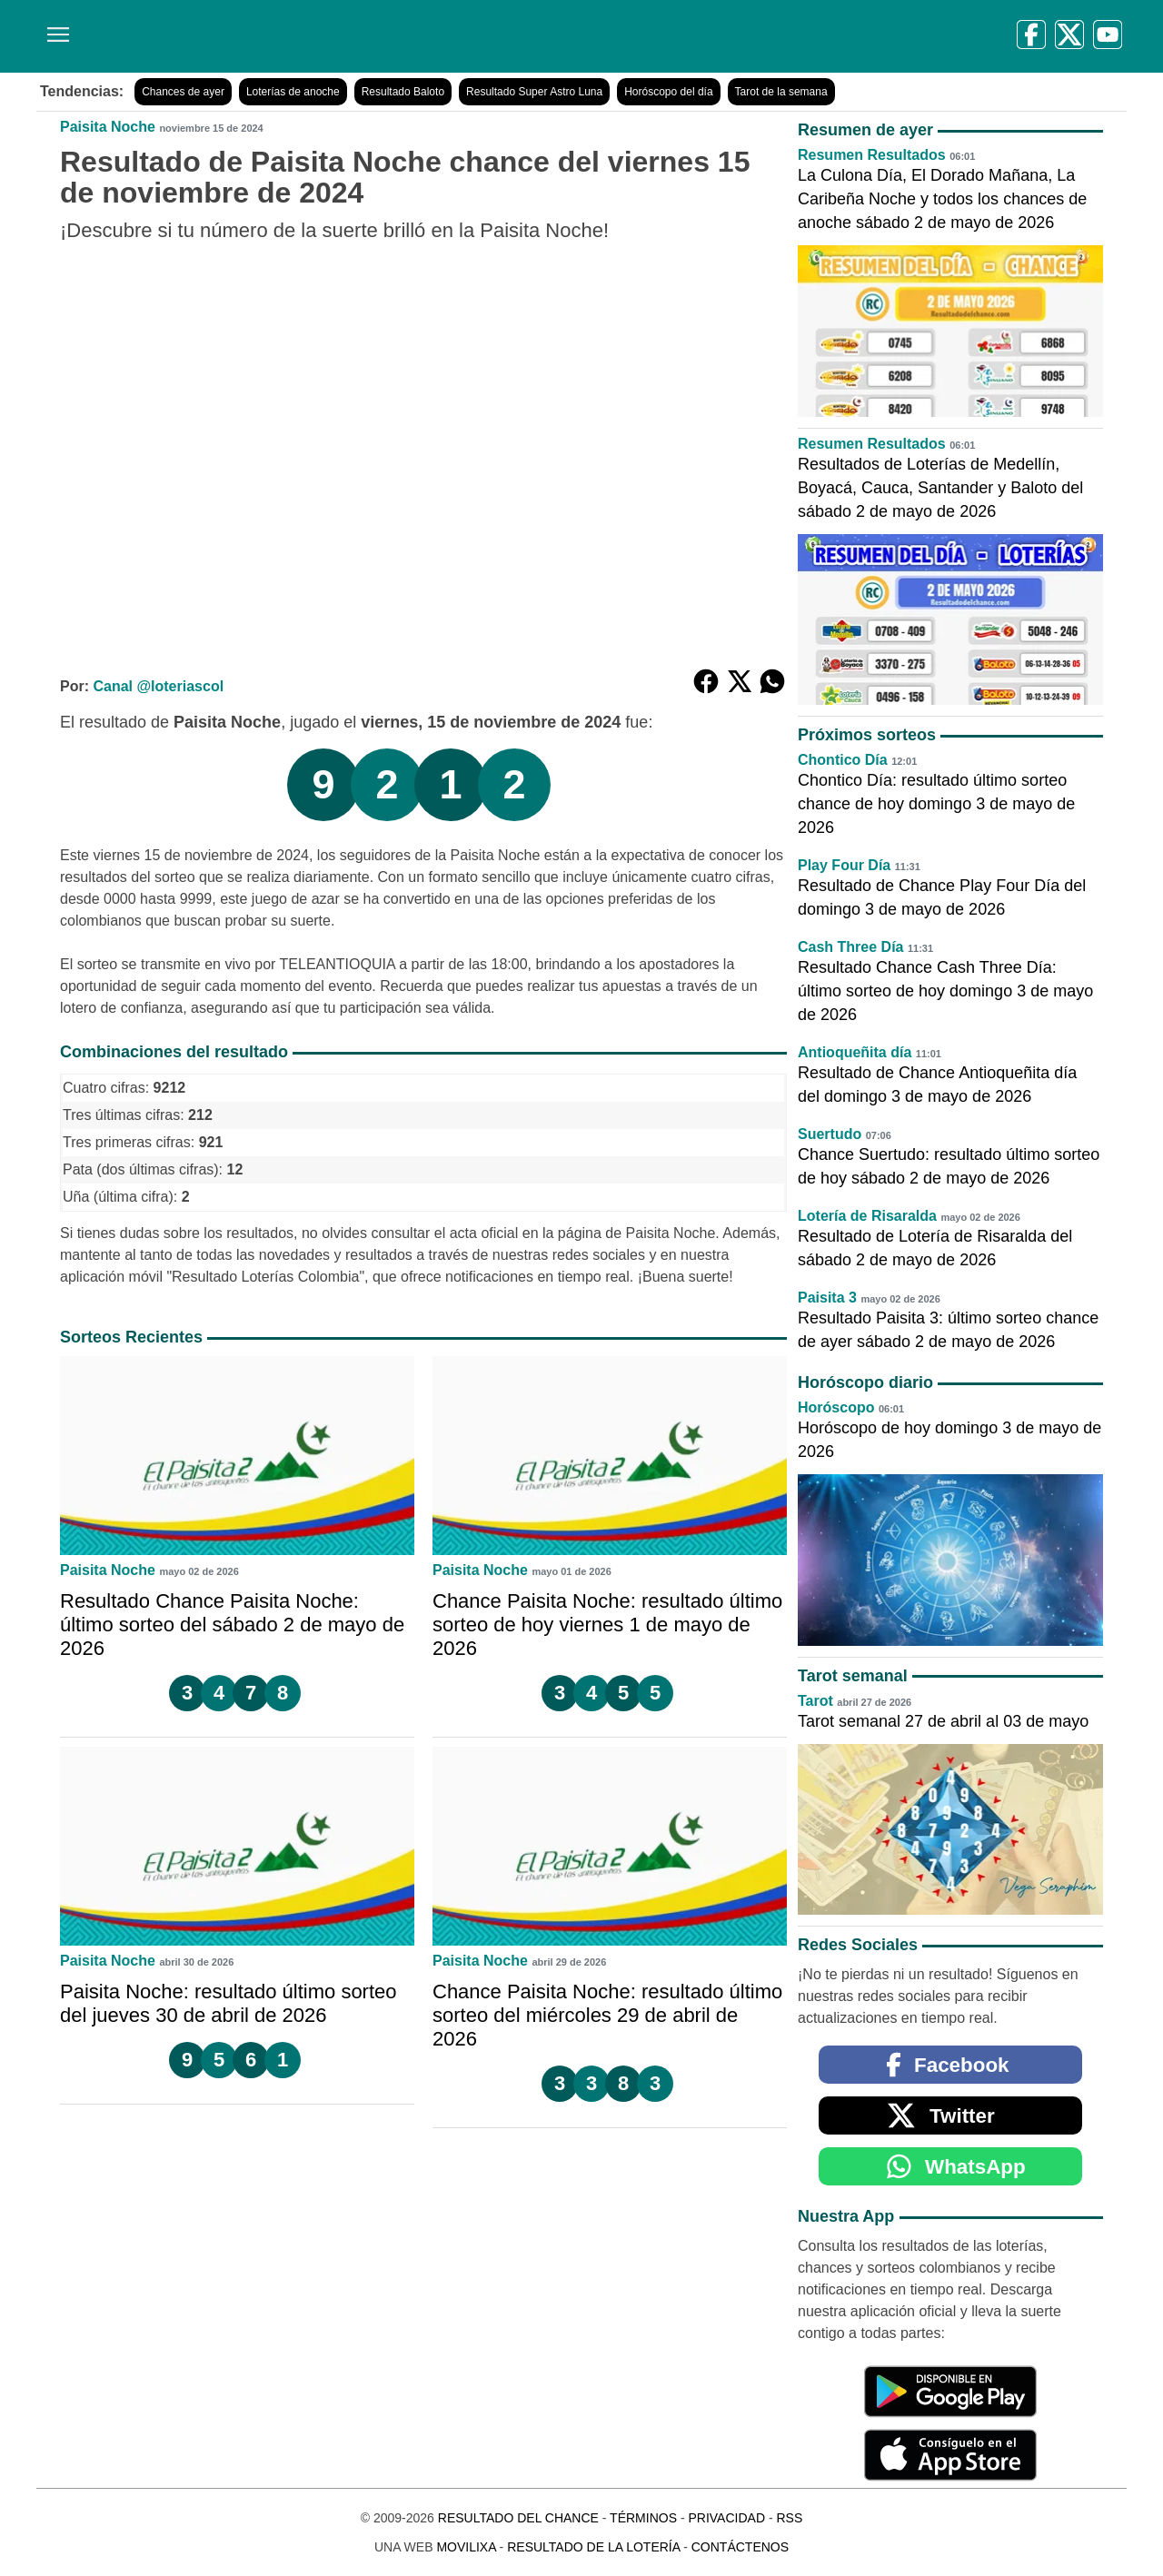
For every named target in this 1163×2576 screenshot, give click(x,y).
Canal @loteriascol (158, 686)
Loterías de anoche (293, 91)
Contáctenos (740, 2547)
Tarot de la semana (781, 91)
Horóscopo (836, 1407)
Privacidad (726, 2518)
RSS (789, 2518)
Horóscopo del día (668, 91)
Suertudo (829, 1134)
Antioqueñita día (854, 1052)
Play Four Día (844, 865)
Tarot (815, 1701)
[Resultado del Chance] (299, 36)
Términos (643, 2518)
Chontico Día (843, 760)
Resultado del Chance (518, 2518)
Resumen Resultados (872, 155)
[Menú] (54, 27)
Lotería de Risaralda (867, 1216)
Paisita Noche (107, 126)
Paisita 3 (827, 1297)
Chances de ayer (183, 91)
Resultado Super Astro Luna (534, 91)
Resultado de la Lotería (593, 2547)
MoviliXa (465, 2547)
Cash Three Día (850, 947)
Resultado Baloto (403, 91)
